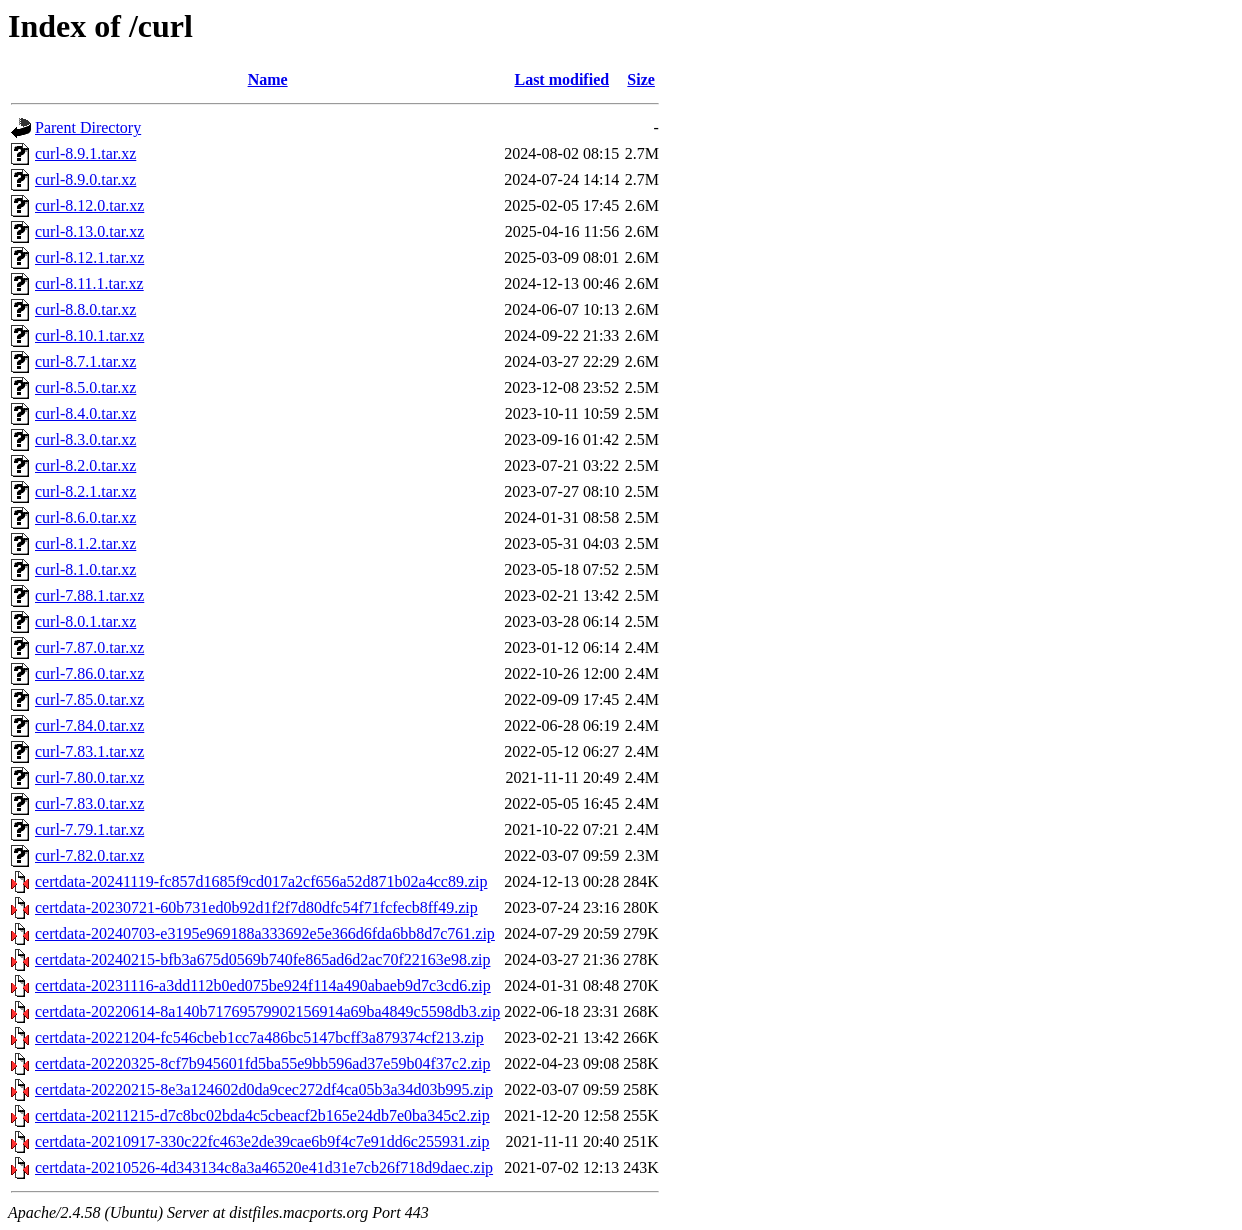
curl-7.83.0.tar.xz (89, 803)
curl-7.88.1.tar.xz (89, 595)
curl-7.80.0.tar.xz (89, 777)
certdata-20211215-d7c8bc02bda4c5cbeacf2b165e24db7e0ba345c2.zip (262, 1115)
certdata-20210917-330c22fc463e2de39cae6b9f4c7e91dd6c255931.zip (262, 1141)
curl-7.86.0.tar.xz (89, 673)
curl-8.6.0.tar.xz (85, 517)
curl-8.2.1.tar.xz (85, 491)
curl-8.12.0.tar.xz (89, 205)
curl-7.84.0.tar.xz (89, 725)
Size (641, 79)
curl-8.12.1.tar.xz (89, 257)
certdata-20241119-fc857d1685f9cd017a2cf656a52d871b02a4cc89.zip (261, 881)
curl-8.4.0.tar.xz (85, 413)
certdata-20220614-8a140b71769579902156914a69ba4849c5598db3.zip (267, 1011)
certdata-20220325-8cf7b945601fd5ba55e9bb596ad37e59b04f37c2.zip (262, 1063)
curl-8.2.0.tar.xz (85, 465)
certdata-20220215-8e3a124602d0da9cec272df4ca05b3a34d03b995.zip (264, 1089)
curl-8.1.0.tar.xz (85, 569)
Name (268, 79)
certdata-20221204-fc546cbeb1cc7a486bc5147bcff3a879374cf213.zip (259, 1037)
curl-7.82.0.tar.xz (89, 855)
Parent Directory (88, 127)
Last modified (561, 79)
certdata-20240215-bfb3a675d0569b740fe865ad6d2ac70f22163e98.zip (262, 959)
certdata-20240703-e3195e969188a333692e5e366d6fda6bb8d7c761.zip (265, 933)
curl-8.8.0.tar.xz (85, 309)
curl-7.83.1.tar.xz (89, 751)
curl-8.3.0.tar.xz (85, 439)
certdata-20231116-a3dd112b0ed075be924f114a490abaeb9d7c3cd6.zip (263, 985)
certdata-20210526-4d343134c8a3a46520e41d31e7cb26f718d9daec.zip (264, 1167)
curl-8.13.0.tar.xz (89, 231)
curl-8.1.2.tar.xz (85, 543)
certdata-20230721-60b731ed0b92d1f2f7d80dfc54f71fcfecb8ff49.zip (256, 907)
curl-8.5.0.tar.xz (85, 387)
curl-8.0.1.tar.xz (85, 621)
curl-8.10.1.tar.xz (89, 335)
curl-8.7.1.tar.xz (85, 361)
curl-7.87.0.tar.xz (89, 647)
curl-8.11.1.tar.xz (89, 283)
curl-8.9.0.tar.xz (85, 179)
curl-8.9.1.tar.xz (85, 153)
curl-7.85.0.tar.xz (89, 699)
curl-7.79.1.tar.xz (89, 829)
